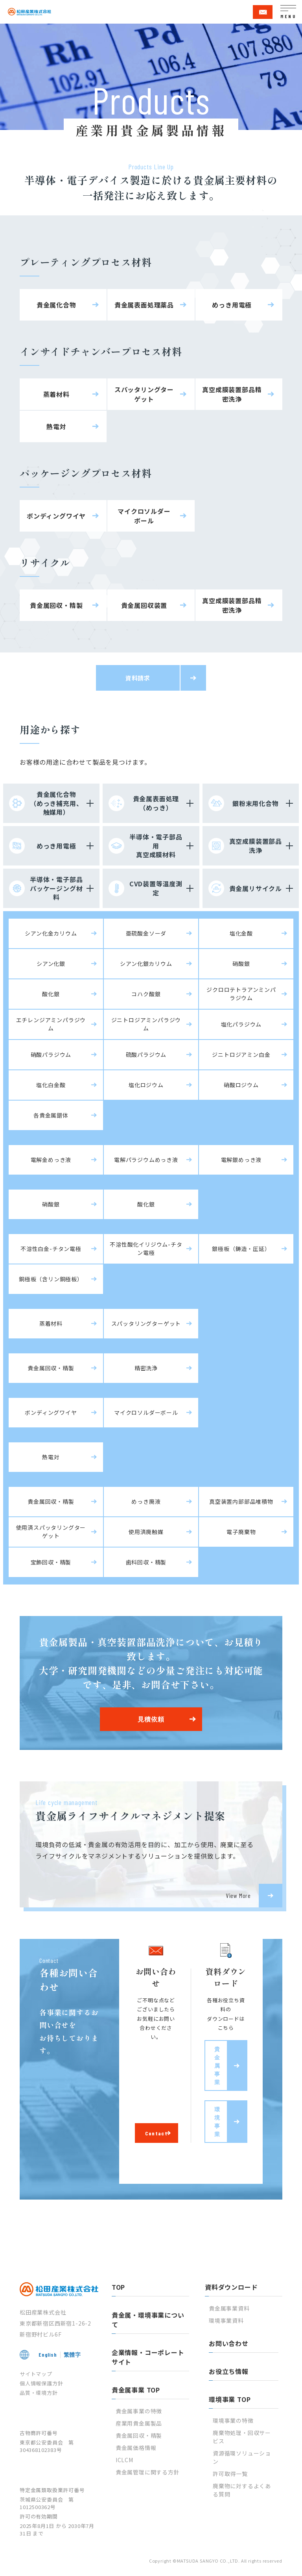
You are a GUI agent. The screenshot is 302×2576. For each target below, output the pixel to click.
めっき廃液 (145, 1501)
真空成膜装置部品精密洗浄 (231, 394)
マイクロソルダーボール (144, 515)
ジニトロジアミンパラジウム (146, 1024)
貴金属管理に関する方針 (148, 2472)
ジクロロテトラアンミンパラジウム (241, 994)
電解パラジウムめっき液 (146, 1160)
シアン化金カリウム (51, 933)
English (48, 2354)
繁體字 (72, 2354)
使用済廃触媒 (146, 1532)
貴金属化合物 (56, 304)
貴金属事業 (217, 2065)
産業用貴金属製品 (139, 2423)
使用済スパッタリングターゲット (51, 1531)
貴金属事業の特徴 (139, 2411)
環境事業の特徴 (233, 2420)
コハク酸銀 (145, 994)
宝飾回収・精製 (51, 1562)
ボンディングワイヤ (56, 516)
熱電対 (56, 426)
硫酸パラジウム (146, 1054)
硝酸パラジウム (51, 1054)
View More (238, 1895)
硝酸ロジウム (241, 1085)
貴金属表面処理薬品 (144, 304)
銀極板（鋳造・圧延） (241, 1249)
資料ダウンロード (231, 2287)
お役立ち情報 (229, 2371)
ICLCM (124, 2460)
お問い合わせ (229, 2343)
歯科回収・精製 (146, 1562)
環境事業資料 (226, 2320)
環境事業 (217, 2121)
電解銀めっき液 (241, 1160)
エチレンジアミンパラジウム (51, 1024)
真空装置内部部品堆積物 (241, 1501)
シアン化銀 (51, 963)
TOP (118, 2287)
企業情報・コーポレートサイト (148, 2357)
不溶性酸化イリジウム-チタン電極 (146, 1248)
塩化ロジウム (146, 1085)
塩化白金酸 (50, 1085)
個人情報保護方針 (41, 2383)
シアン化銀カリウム (146, 963)
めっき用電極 (232, 304)
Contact (156, 2133)
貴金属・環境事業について (148, 2319)
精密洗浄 (146, 1368)
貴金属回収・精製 (56, 605)
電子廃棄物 (241, 1532)
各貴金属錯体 (50, 1115)
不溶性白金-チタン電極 (50, 1249)
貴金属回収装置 (144, 605)
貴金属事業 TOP (136, 2389)
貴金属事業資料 (229, 2308)
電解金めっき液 (51, 1160)
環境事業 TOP (229, 2399)
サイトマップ (36, 2374)
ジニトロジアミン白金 (241, 1054)
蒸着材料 (56, 394)
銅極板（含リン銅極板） (51, 1279)
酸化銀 (50, 994)
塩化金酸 (241, 933)
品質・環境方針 (39, 2392)
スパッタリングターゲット (144, 394)
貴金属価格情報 (136, 2448)
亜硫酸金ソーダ (146, 933)
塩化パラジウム (241, 1024)
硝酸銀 (241, 963)
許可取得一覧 (230, 2474)
